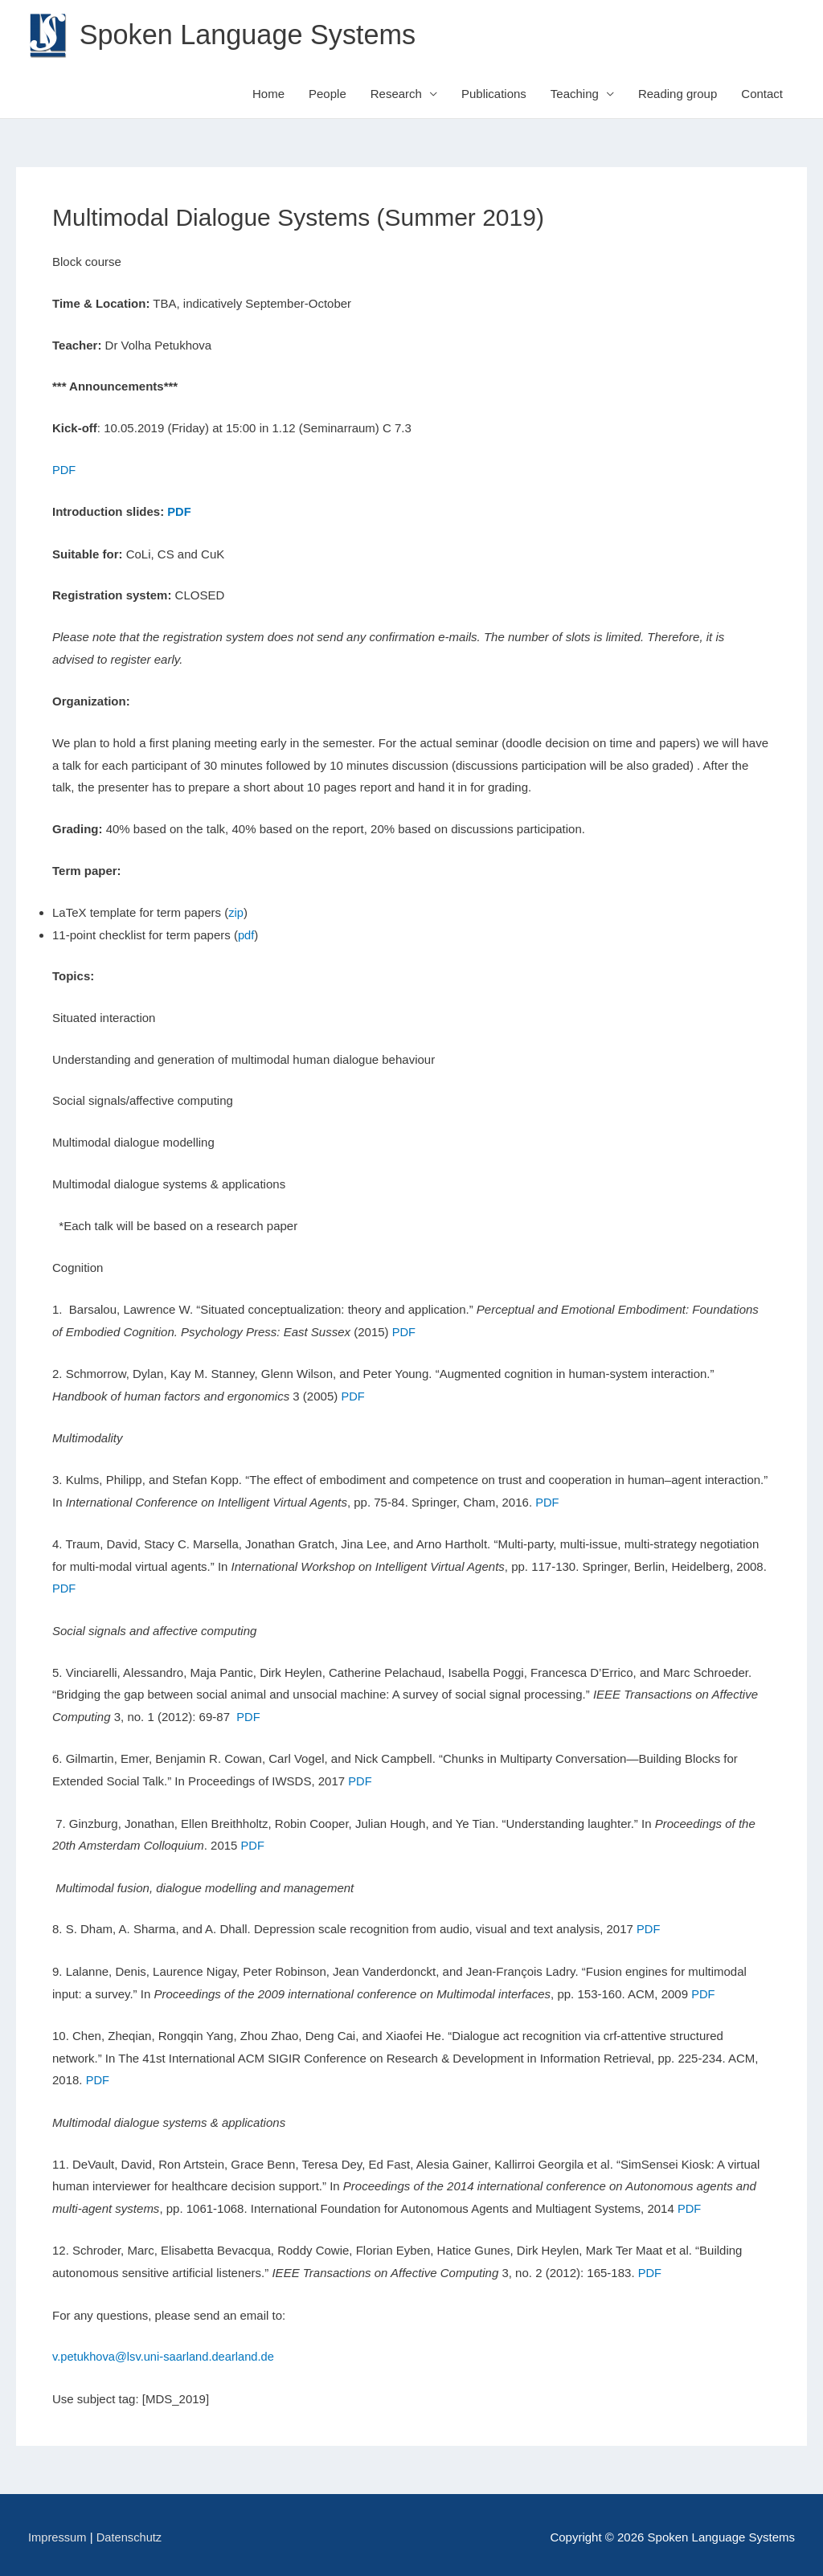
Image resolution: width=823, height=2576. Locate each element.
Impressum (58, 2532)
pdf (246, 935)
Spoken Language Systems (252, 35)
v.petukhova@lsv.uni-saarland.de (140, 2352)
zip (236, 912)
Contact (762, 94)
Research (396, 94)
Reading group (677, 94)
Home (268, 94)
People (327, 94)
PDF (64, 470)
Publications (493, 94)
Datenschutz (130, 2532)
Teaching (575, 94)
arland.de (254, 2352)
